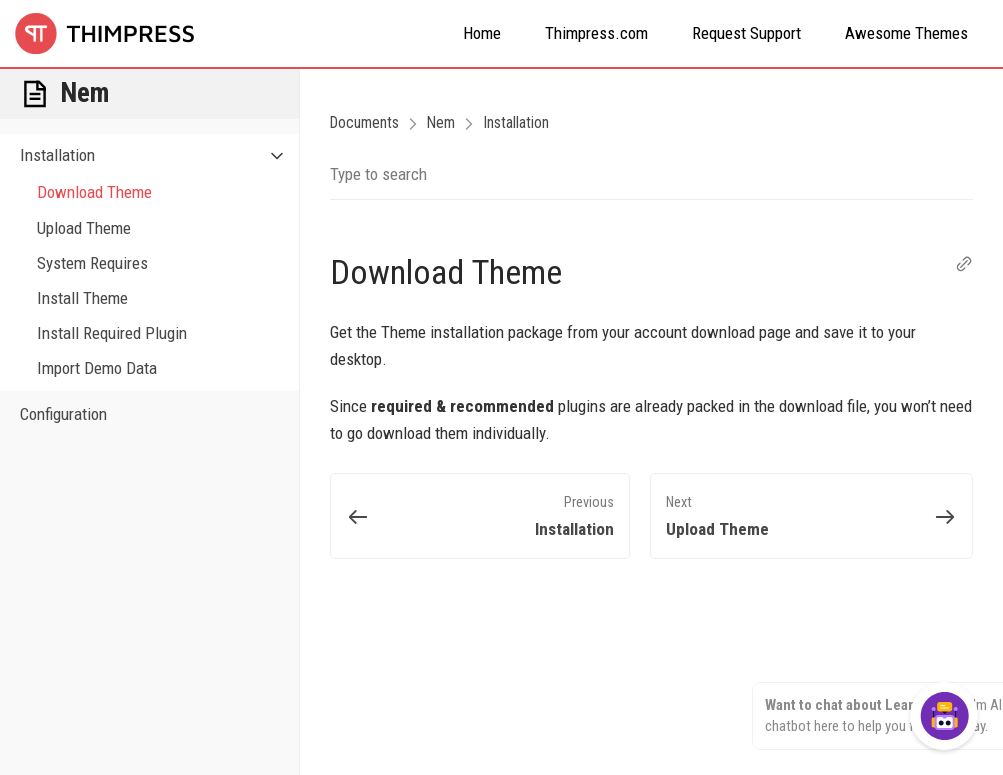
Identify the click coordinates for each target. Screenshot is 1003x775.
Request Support (746, 33)
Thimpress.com (596, 33)
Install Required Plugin (112, 333)
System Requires (92, 263)
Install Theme (82, 298)
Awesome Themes (906, 33)
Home (482, 33)
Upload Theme (84, 228)
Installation (159, 155)
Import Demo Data (97, 368)
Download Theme (94, 192)
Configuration (63, 414)
